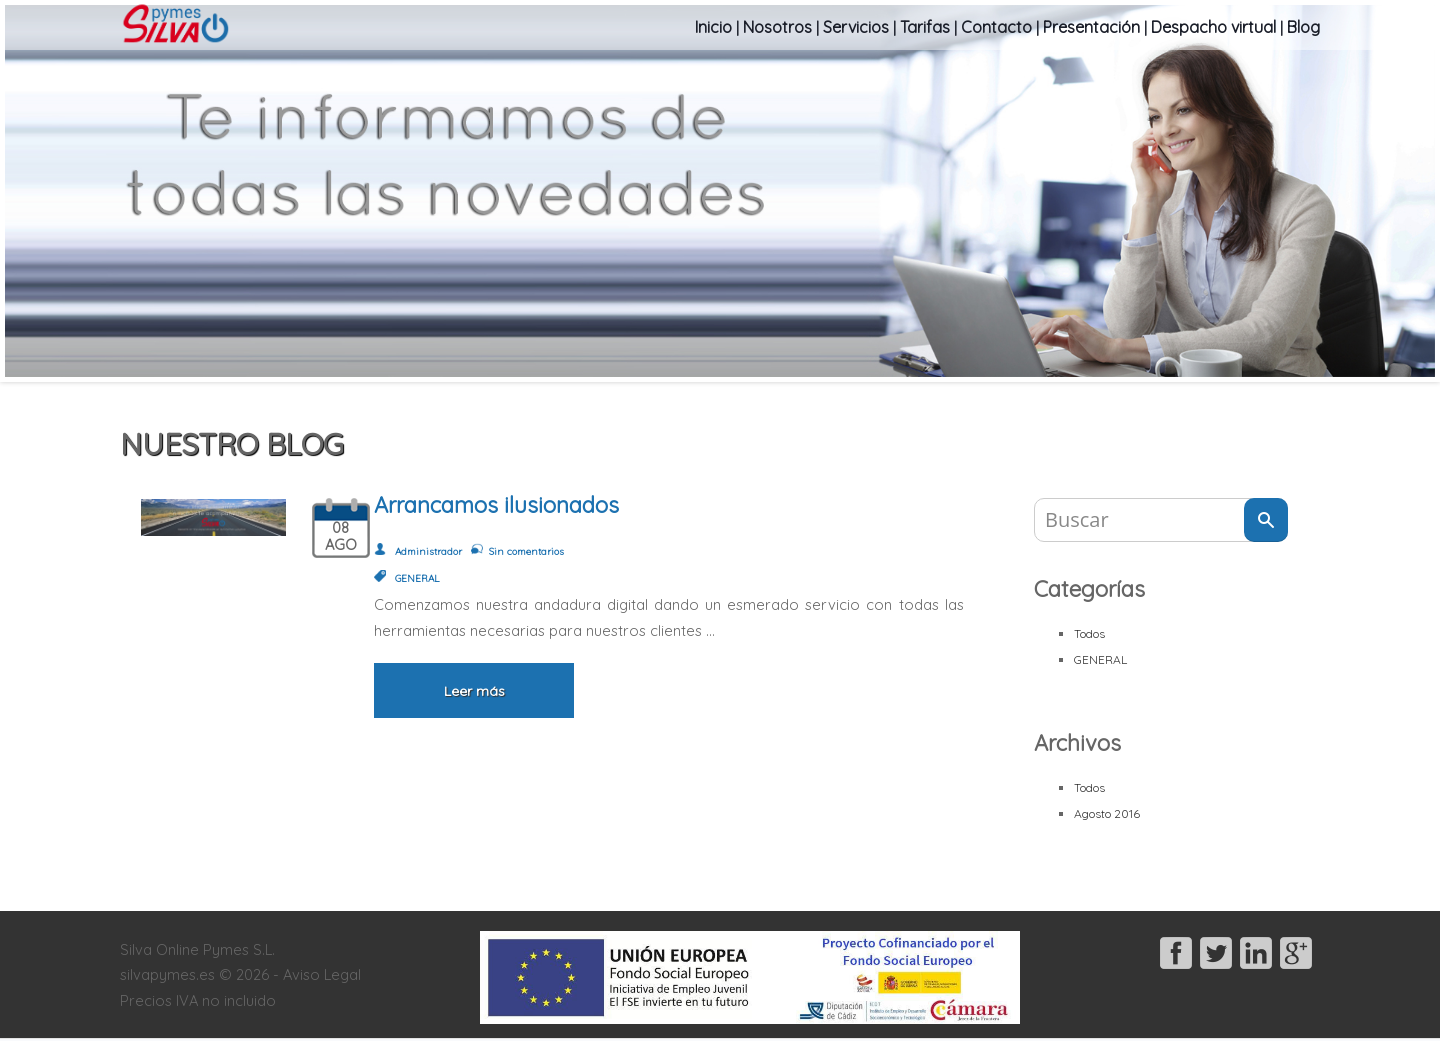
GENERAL (1100, 659)
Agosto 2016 (1107, 813)
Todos (1089, 633)
